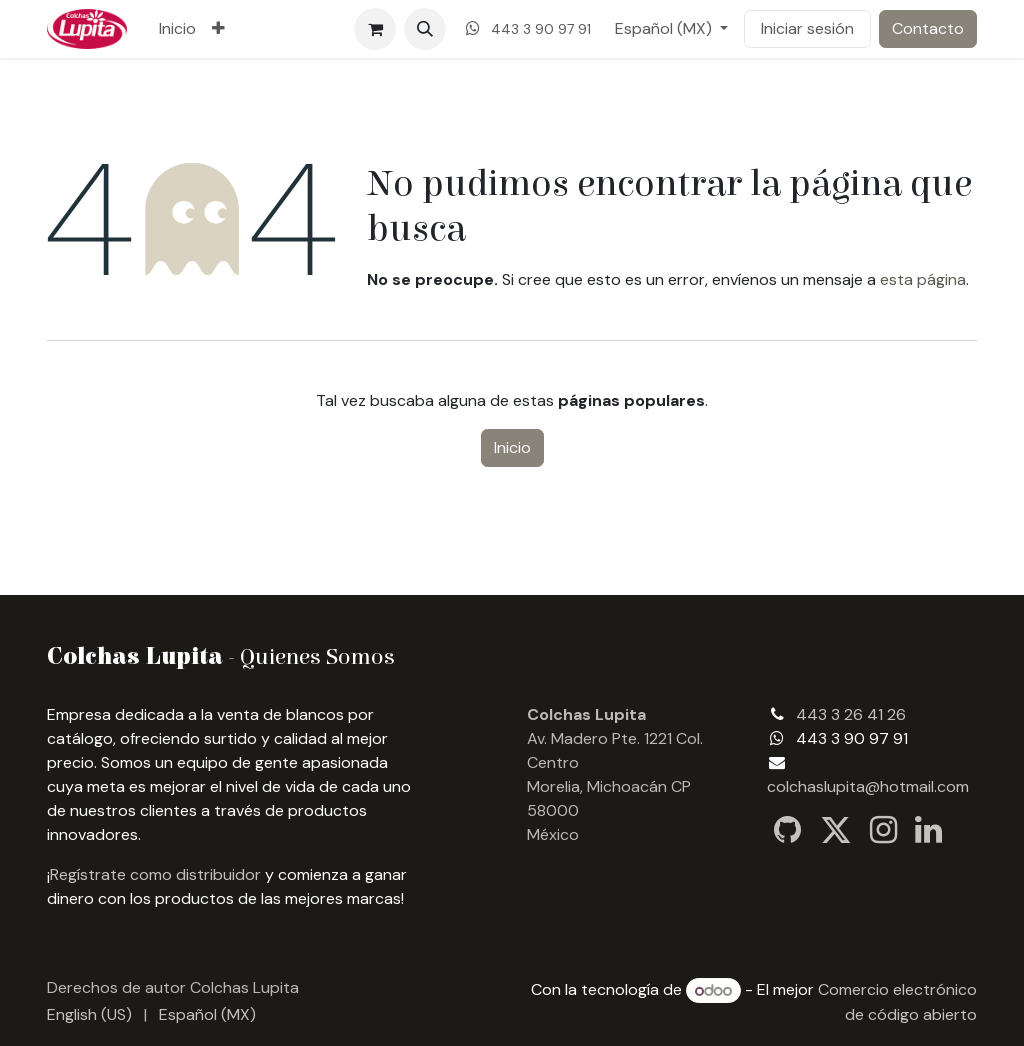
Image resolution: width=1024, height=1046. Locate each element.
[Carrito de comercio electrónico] (375, 29)
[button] (425, 29)
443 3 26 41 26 (851, 714)
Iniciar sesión (807, 28)
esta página (923, 279)
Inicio (512, 447)
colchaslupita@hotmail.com (868, 786)
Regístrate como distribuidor (155, 874)
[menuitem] (177, 29)
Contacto (928, 28)
